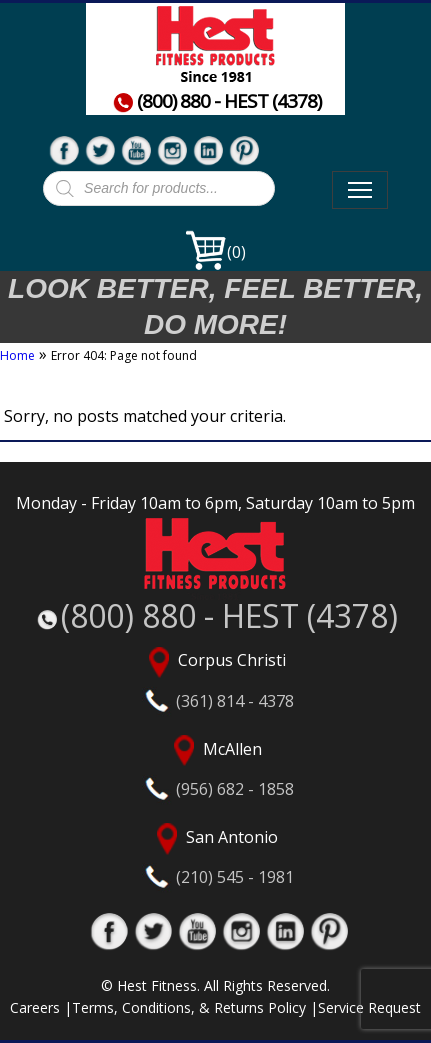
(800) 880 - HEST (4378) (217, 102)
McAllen (215, 767)
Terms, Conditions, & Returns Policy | (195, 1007)
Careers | (41, 1007)
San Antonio (215, 855)
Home (17, 355)
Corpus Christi (215, 679)
